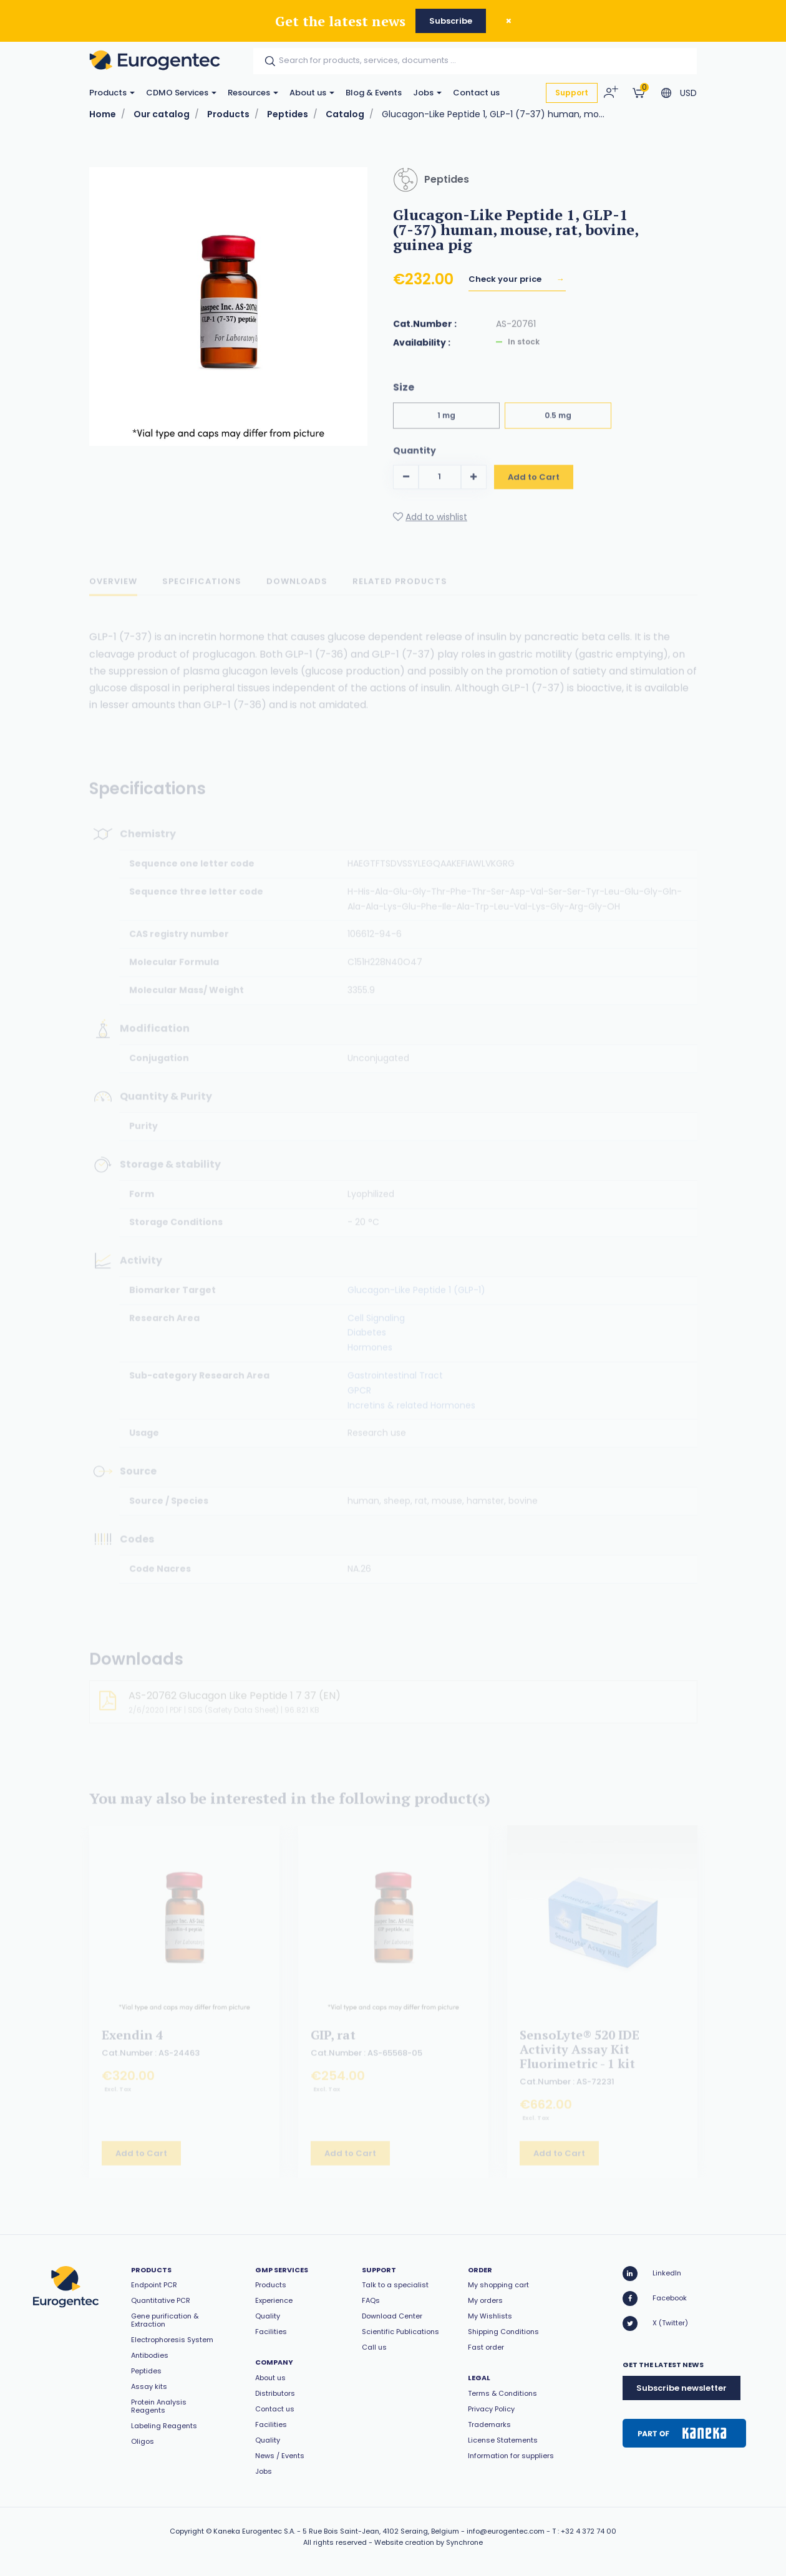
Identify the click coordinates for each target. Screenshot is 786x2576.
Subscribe (450, 21)
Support (571, 92)
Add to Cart (534, 488)
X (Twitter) (655, 2323)
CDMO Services (181, 93)
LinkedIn (652, 2273)
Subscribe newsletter (681, 2388)
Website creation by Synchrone (428, 2542)
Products (112, 93)
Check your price (505, 283)
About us (311, 93)
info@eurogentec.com (506, 2531)
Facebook (655, 2298)
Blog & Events (374, 93)
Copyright (187, 2531)
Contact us (476, 93)
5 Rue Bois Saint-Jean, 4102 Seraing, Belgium (381, 2531)
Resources (253, 93)
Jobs (427, 93)
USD (688, 93)
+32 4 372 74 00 (588, 2531)
